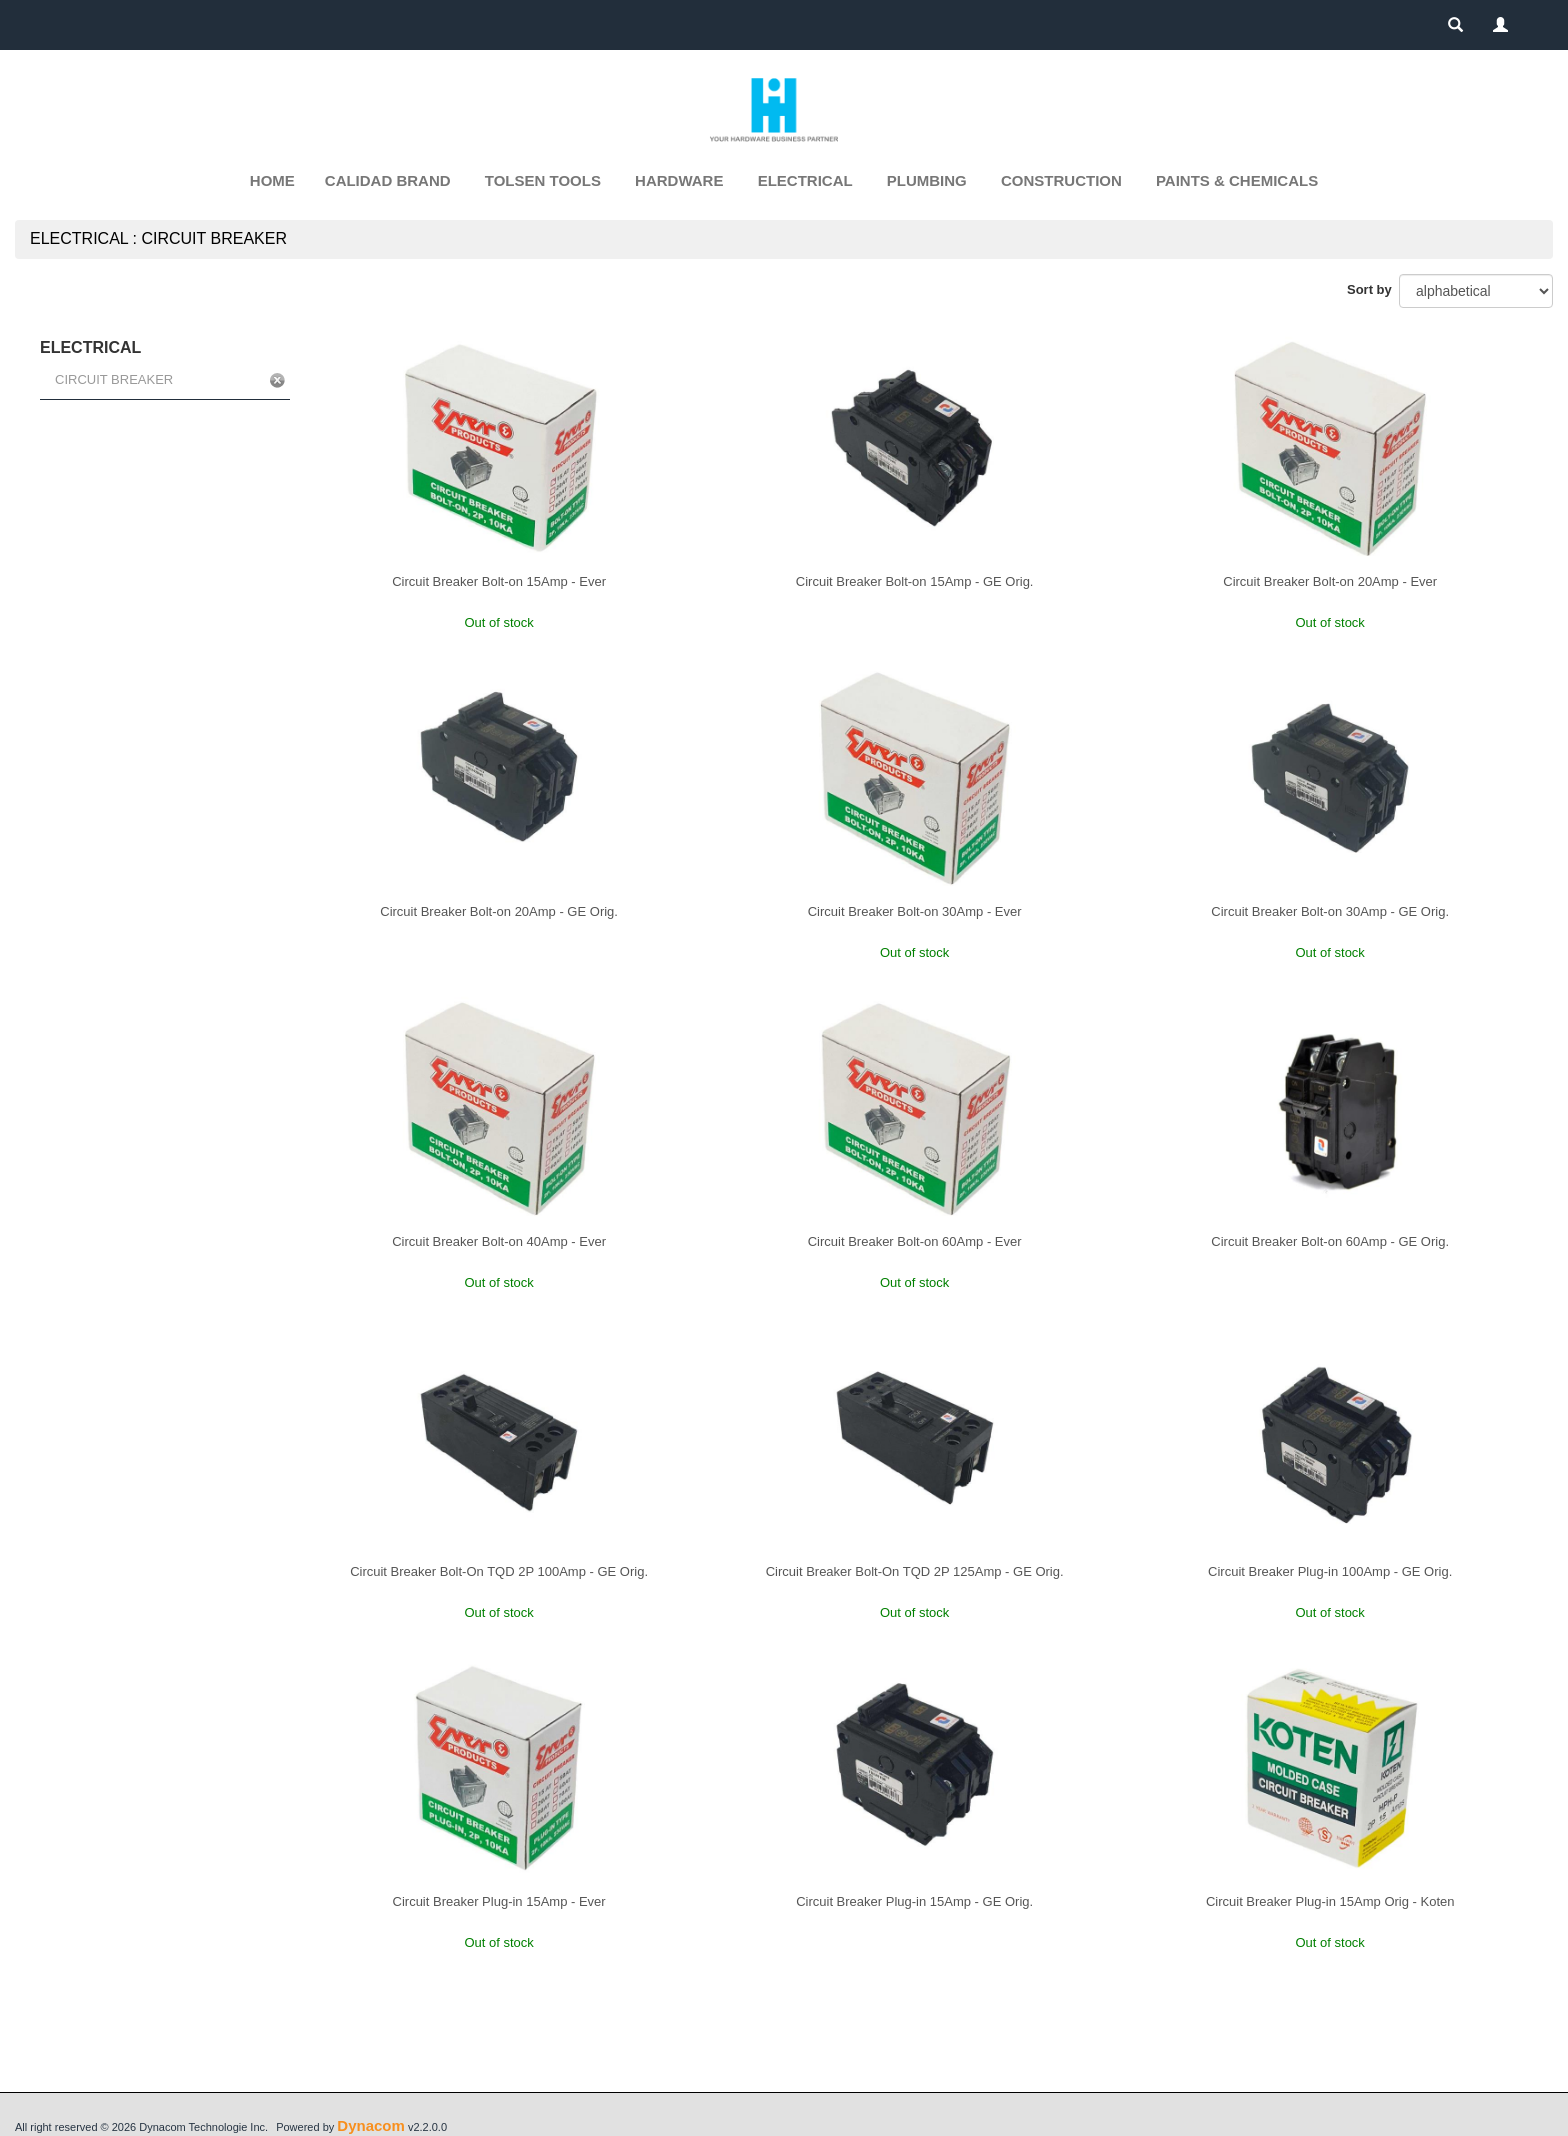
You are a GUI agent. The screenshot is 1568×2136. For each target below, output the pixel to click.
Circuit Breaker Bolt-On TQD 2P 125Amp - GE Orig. (915, 1571)
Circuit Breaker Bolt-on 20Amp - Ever (1330, 581)
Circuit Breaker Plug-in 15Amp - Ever (499, 1901)
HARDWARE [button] (679, 180)
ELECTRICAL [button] (805, 180)
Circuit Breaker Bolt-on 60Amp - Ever (915, 1241)
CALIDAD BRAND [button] (388, 180)
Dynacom (371, 2125)
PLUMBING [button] (927, 180)
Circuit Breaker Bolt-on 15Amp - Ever (499, 581)
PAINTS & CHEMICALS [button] (1237, 180)
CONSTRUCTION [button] (1061, 180)
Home (272, 180)
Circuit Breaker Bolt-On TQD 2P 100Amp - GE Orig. (499, 1571)
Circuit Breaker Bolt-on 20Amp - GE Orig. (499, 911)
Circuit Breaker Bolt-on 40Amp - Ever (499, 1241)
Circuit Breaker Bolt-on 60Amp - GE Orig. (1330, 1241)
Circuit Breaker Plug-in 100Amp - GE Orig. (1330, 1571)
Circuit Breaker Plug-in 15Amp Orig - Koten (1330, 1901)
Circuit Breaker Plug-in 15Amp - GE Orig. (914, 1901)
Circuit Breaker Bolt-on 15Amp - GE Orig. (915, 581)
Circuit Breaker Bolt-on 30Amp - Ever (915, 911)
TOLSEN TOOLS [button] (543, 180)
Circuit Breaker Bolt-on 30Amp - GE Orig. (1330, 911)
